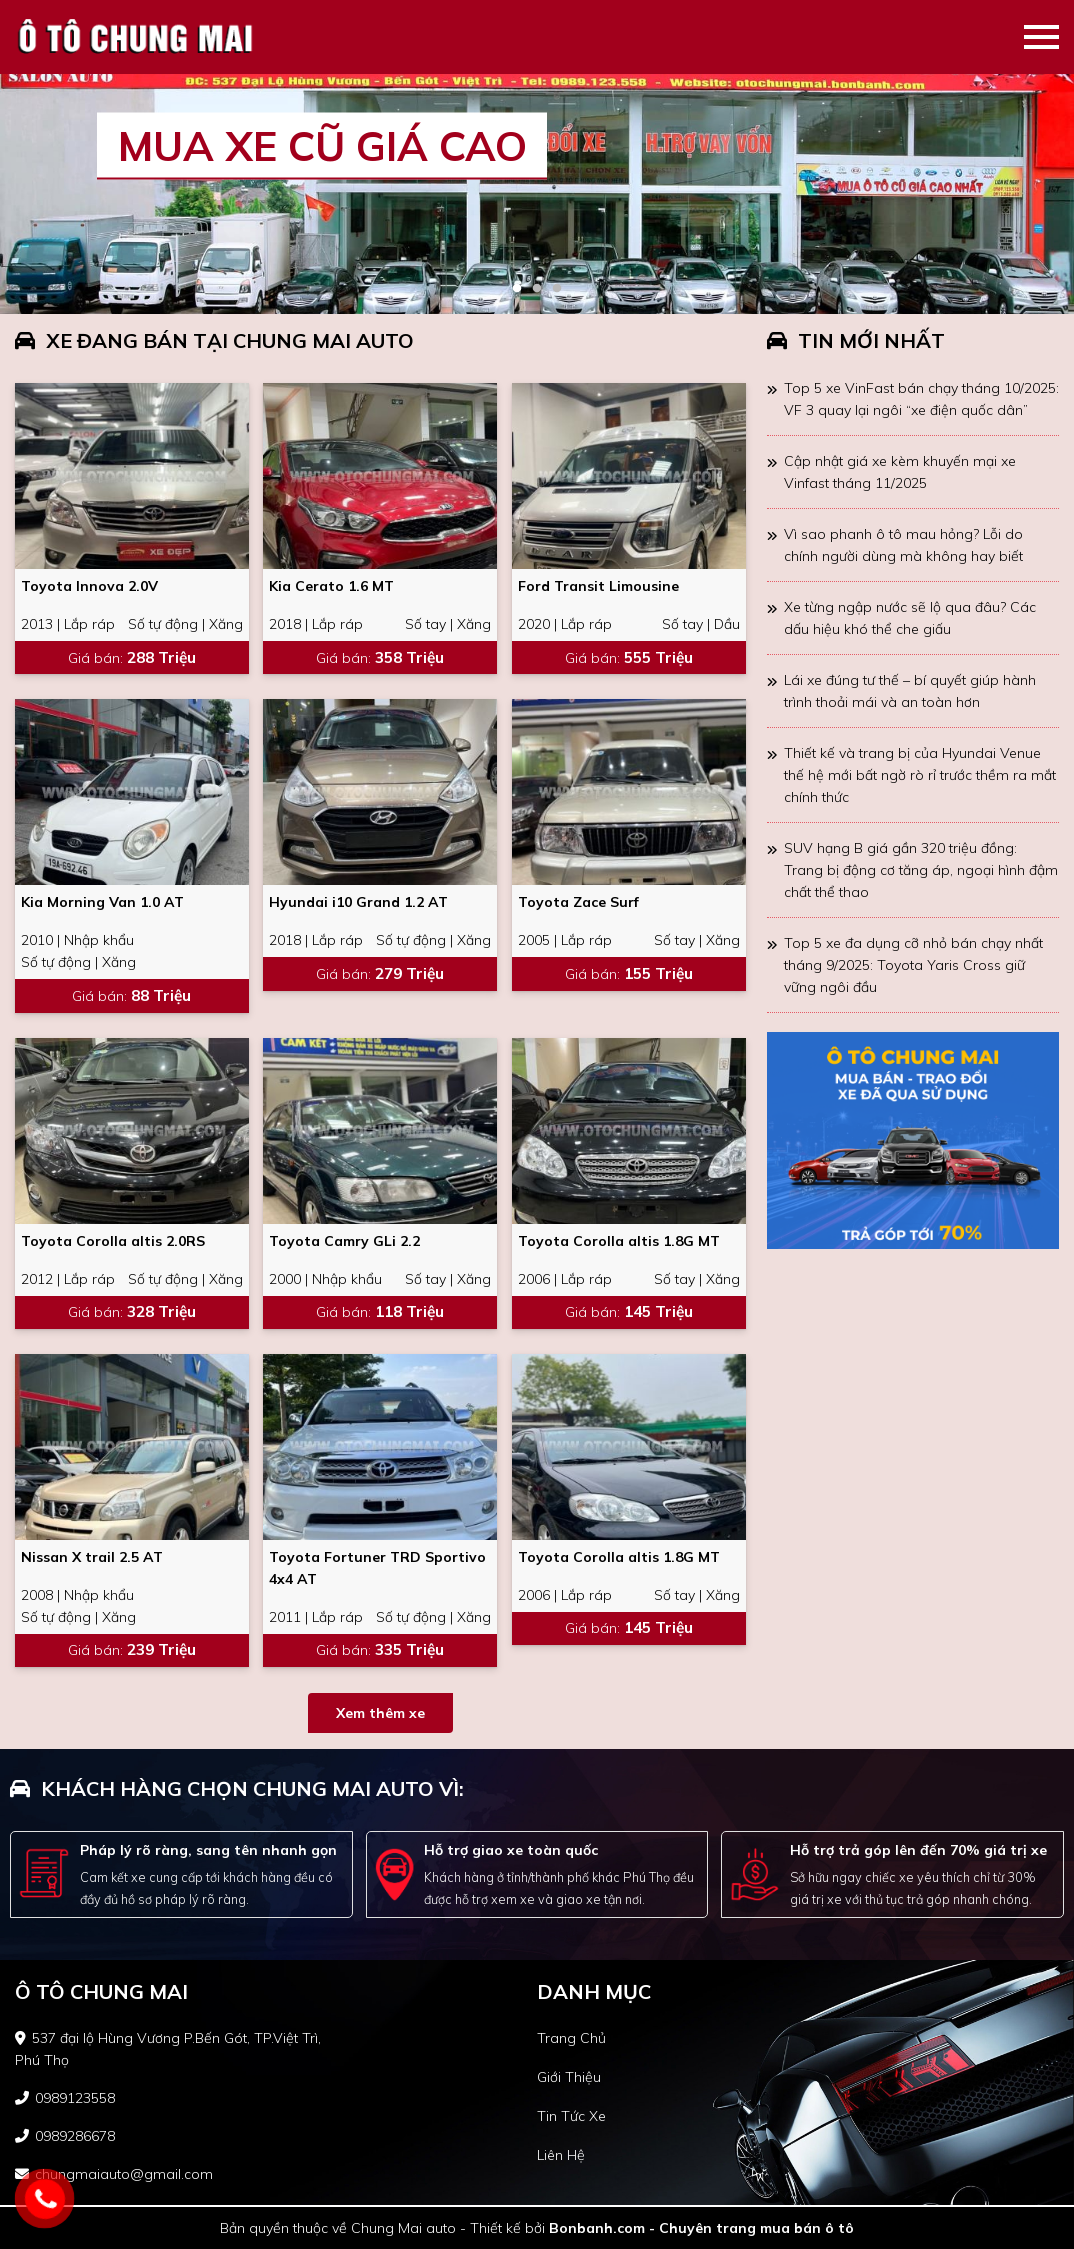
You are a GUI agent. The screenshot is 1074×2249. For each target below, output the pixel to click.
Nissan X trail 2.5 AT (92, 1557)
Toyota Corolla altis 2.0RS (113, 1241)
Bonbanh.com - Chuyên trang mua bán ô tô (701, 2228)
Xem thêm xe (380, 1713)
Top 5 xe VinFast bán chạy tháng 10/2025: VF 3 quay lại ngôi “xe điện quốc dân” (921, 399)
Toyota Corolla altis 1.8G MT (619, 1241)
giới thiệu (569, 2077)
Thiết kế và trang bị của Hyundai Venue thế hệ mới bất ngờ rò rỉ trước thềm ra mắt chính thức (920, 775)
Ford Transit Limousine (598, 586)
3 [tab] (557, 289)
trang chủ (571, 2038)
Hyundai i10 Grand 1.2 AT (358, 902)
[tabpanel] (537, 194)
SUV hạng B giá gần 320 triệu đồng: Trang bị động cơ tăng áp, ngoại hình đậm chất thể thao (921, 870)
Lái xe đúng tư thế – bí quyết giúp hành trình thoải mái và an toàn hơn (910, 691)
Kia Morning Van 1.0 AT (102, 902)
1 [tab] (517, 289)
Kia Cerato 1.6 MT (331, 586)
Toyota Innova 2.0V (89, 586)
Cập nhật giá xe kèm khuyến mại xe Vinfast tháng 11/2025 (900, 472)
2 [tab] (537, 289)
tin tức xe (571, 2116)
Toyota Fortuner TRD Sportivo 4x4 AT (377, 1568)
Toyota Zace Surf (578, 902)
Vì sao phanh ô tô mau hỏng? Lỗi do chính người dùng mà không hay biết (903, 545)
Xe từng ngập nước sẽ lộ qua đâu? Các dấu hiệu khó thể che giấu (910, 618)
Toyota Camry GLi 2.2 (344, 1241)
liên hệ (561, 2155)
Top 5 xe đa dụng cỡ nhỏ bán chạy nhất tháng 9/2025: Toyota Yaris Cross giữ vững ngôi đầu (913, 965)
